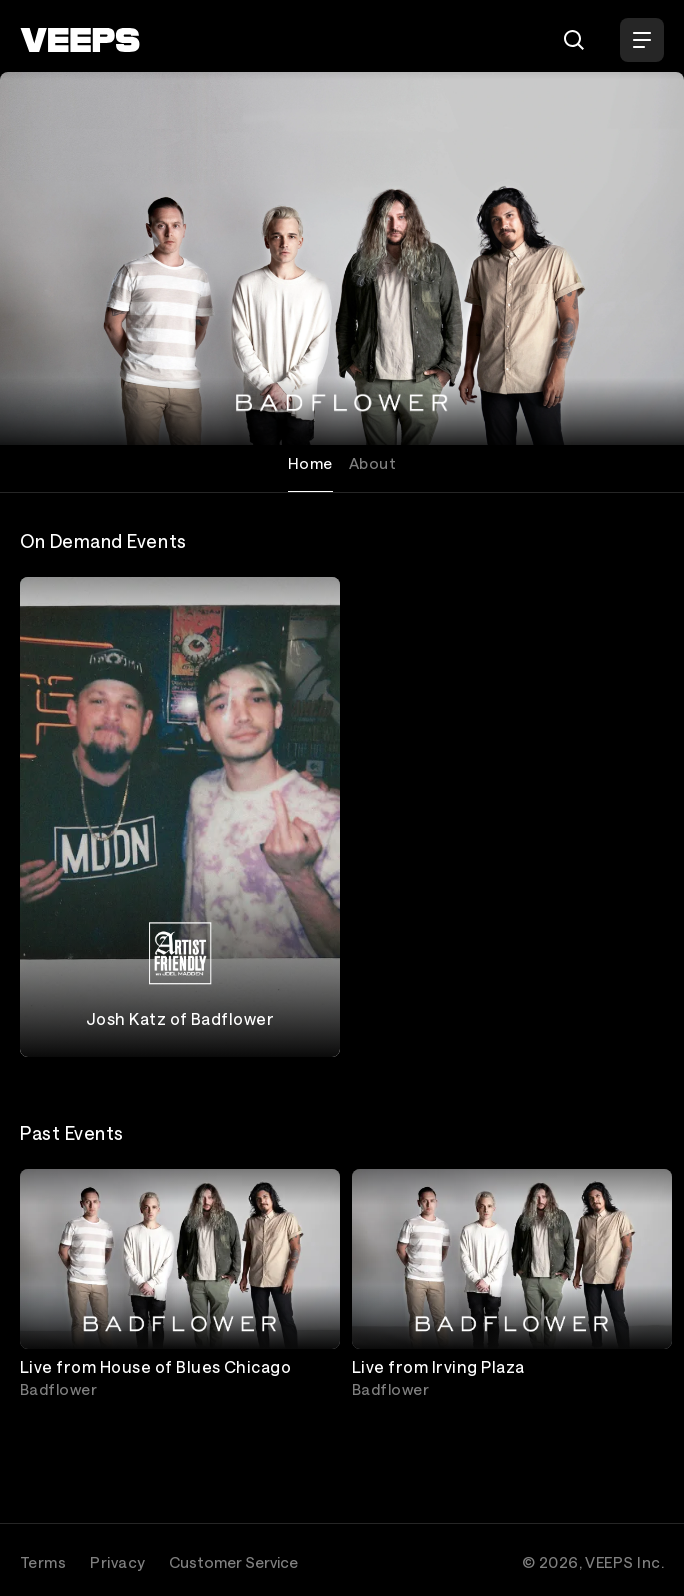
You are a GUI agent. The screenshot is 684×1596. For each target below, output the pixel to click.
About (372, 463)
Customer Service (233, 1562)
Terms (43, 1562)
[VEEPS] (80, 40)
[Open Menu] (642, 40)
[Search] (574, 40)
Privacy (117, 1562)
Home (310, 463)
